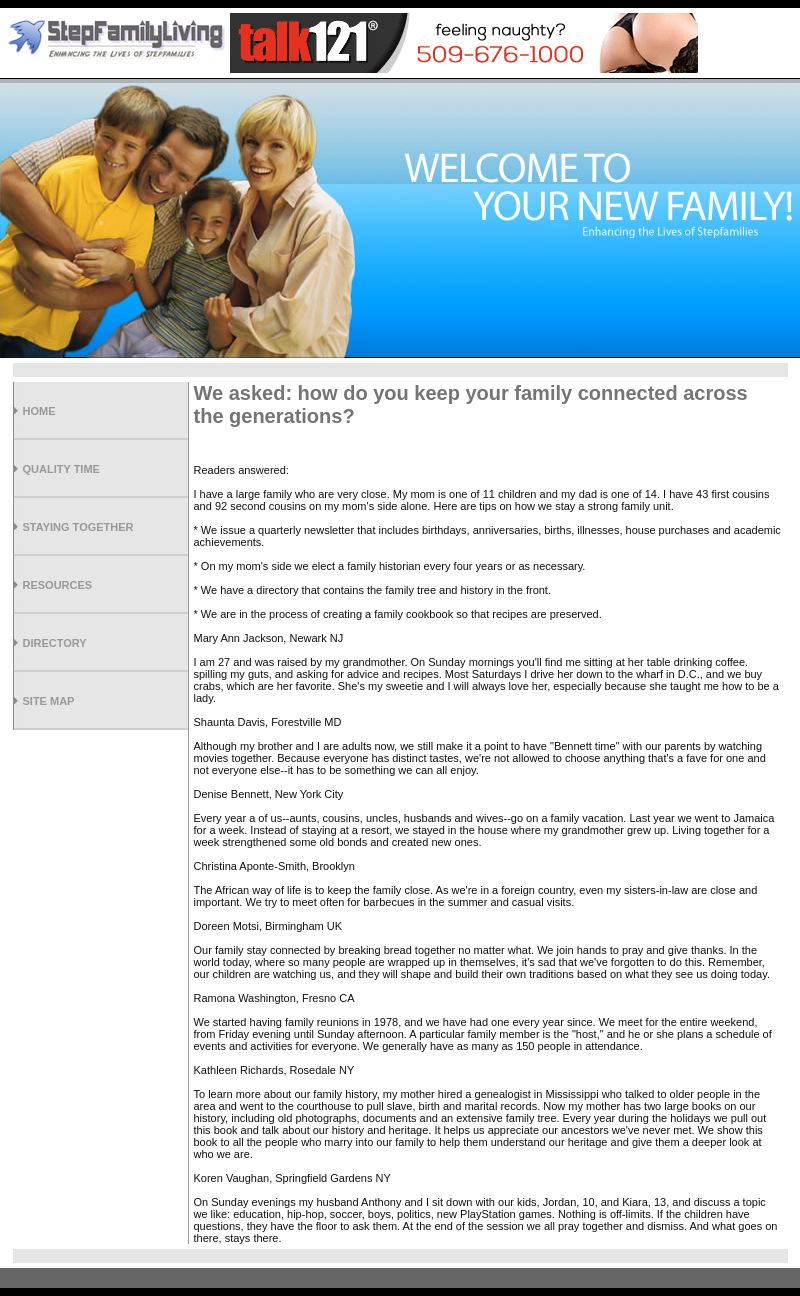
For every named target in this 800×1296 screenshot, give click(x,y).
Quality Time (61, 469)
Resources (58, 585)
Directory (55, 643)
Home (39, 411)
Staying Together (78, 527)
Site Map (49, 701)
